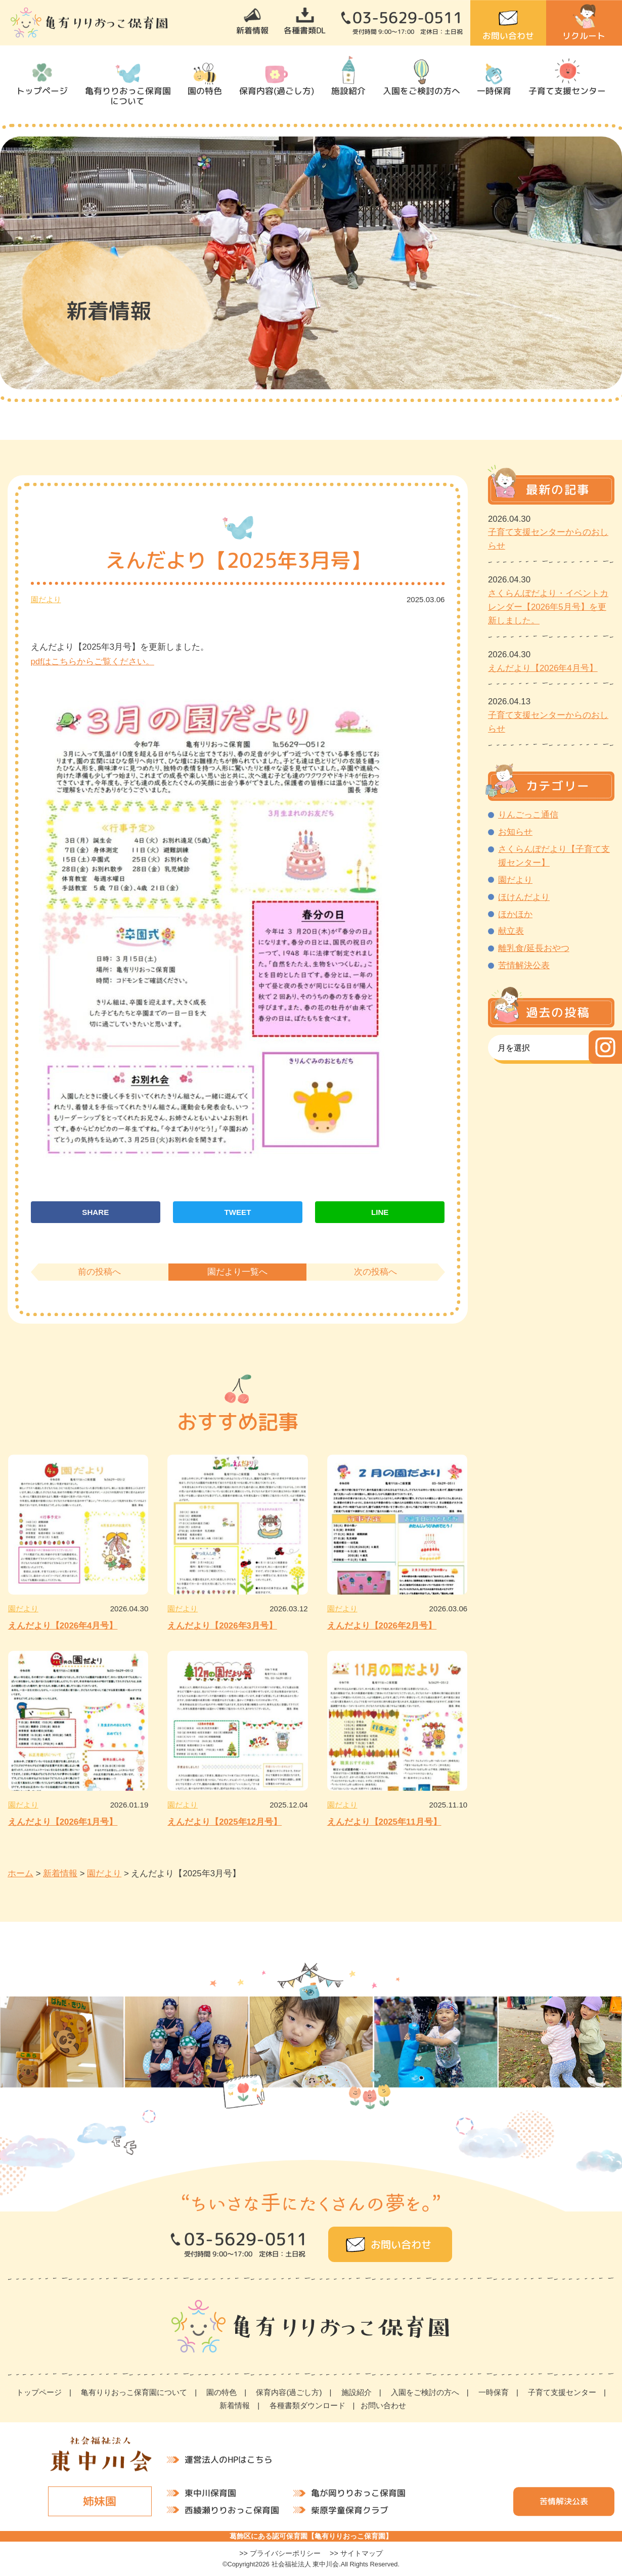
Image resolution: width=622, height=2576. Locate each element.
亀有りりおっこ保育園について (127, 95)
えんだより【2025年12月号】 (224, 1822)
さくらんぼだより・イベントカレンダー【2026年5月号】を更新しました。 (548, 607)
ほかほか (515, 914)
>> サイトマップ (356, 2553)
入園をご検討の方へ (421, 90)
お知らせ (515, 832)
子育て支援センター (567, 90)
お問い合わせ (508, 35)
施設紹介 (348, 90)
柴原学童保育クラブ (349, 2509)
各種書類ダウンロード (307, 2405)
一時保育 (494, 90)
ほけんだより (524, 897)
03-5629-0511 (407, 17)
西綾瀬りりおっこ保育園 (232, 2509)
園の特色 (205, 90)
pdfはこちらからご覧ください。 (92, 661)
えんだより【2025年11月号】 (384, 1822)
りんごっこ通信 (528, 815)
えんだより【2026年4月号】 (63, 1626)
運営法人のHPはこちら (229, 2459)
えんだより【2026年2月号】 (382, 1626)
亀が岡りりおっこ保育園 (358, 2493)
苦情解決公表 (524, 965)
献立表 (511, 931)
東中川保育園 (210, 2493)
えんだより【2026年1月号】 (63, 1822)
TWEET (238, 1212)
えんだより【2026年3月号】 (222, 1626)
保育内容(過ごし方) (277, 90)
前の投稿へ (99, 1272)
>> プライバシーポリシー (280, 2553)
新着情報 (252, 30)
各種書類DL (305, 30)
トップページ (42, 90)
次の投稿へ (375, 1272)
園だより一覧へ (237, 1272)
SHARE (95, 1212)
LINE (379, 1212)
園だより (46, 599)
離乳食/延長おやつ (533, 948)
